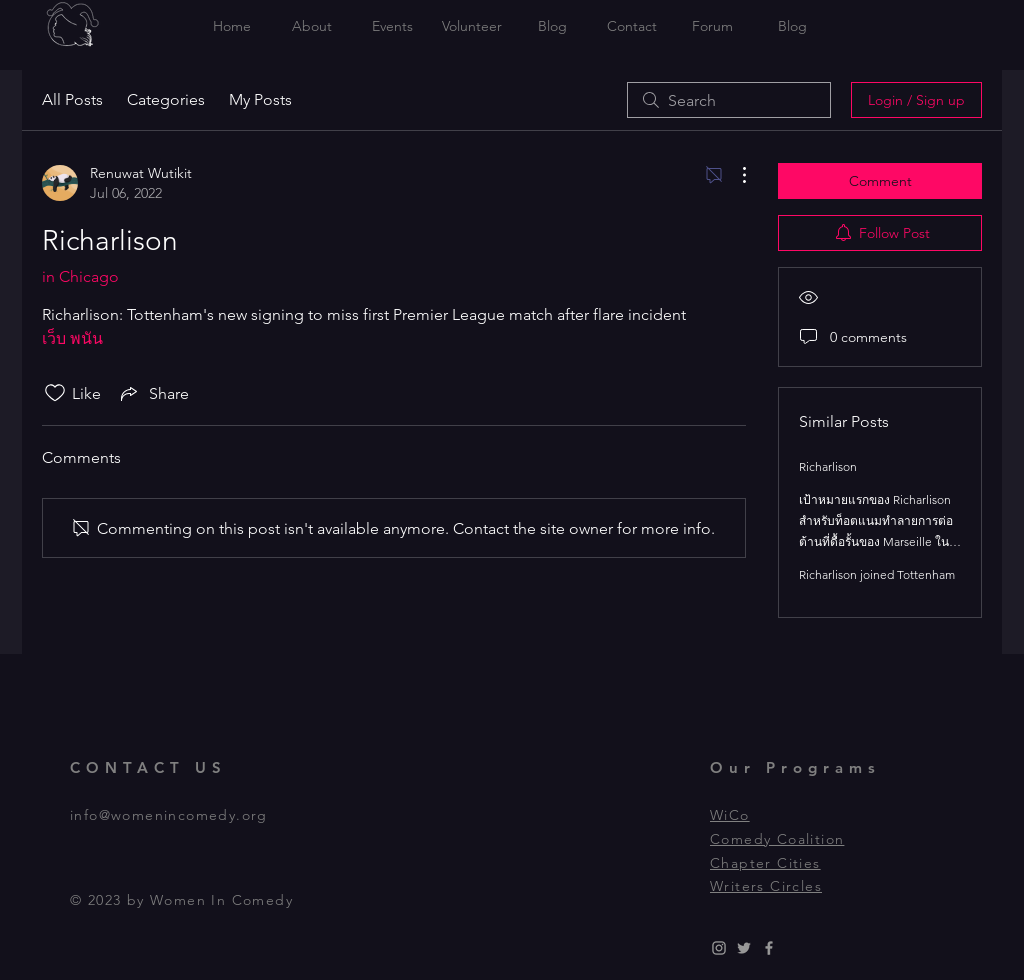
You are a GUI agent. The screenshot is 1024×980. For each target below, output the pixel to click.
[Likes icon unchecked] (55, 393)
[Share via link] (153, 393)
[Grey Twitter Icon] (744, 948)
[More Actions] (734, 175)
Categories (166, 99)
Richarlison (828, 466)
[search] (729, 100)
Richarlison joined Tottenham (877, 574)
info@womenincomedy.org (169, 815)
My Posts (260, 99)
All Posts (72, 99)
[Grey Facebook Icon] (769, 948)
